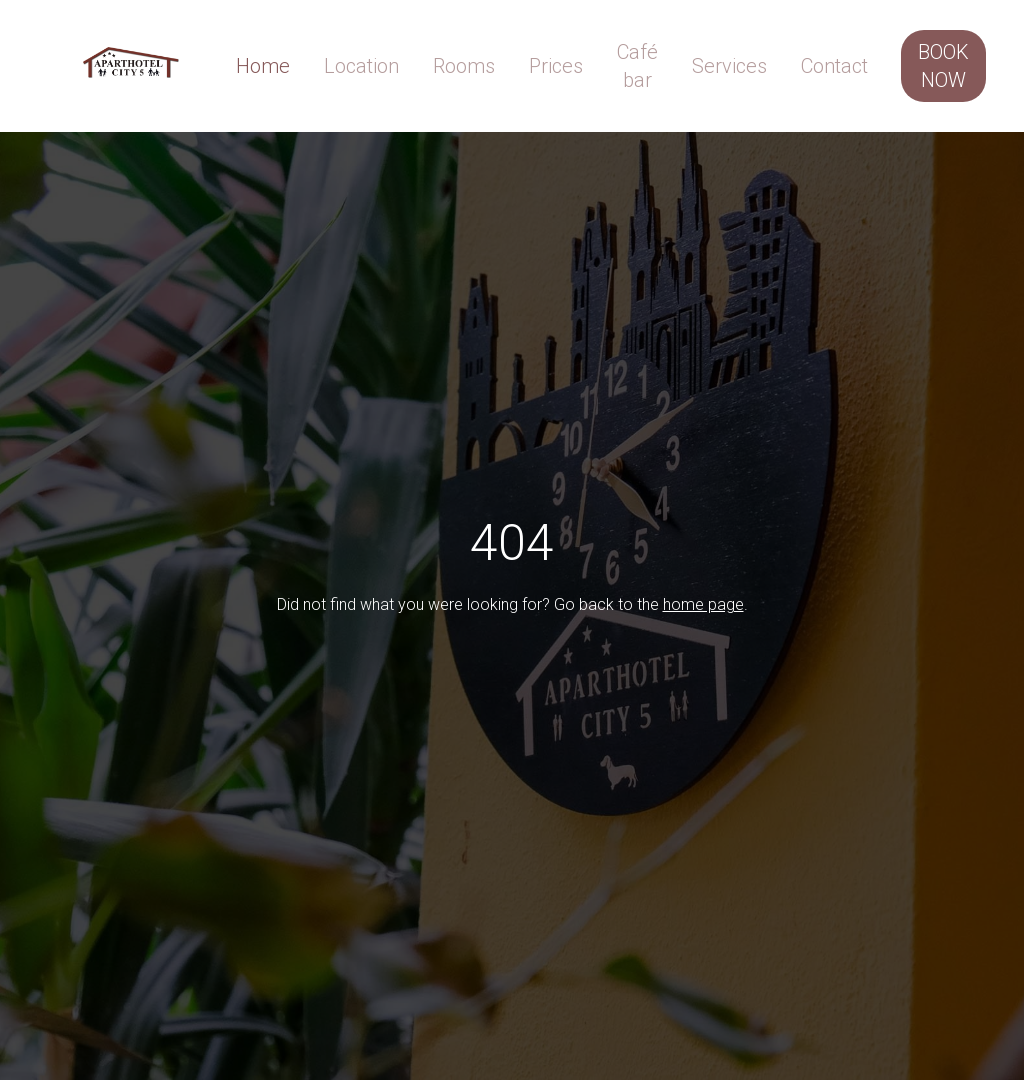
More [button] (651, 54)
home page (703, 607)
